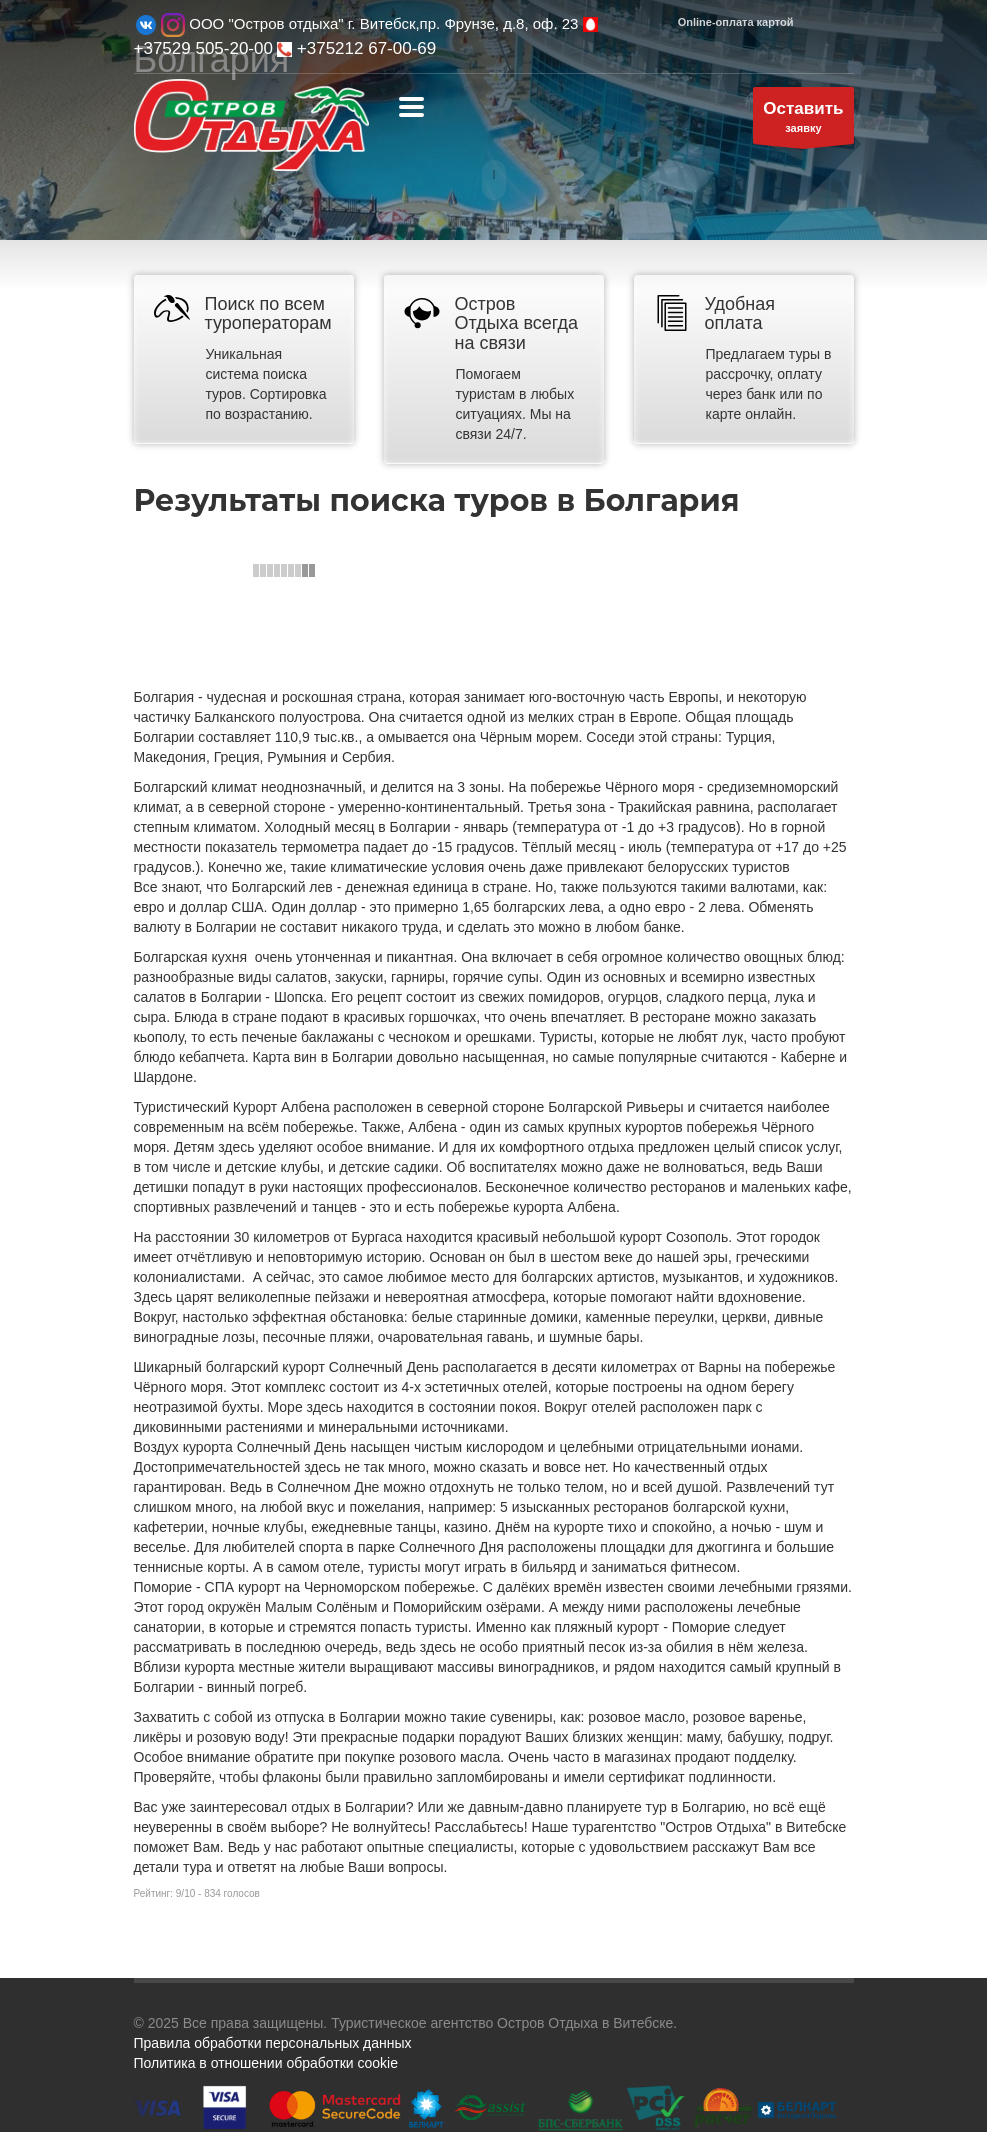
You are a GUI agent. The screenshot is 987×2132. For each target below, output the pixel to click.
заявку (803, 120)
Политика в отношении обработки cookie (266, 2063)
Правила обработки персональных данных (273, 2043)
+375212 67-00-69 (356, 48)
